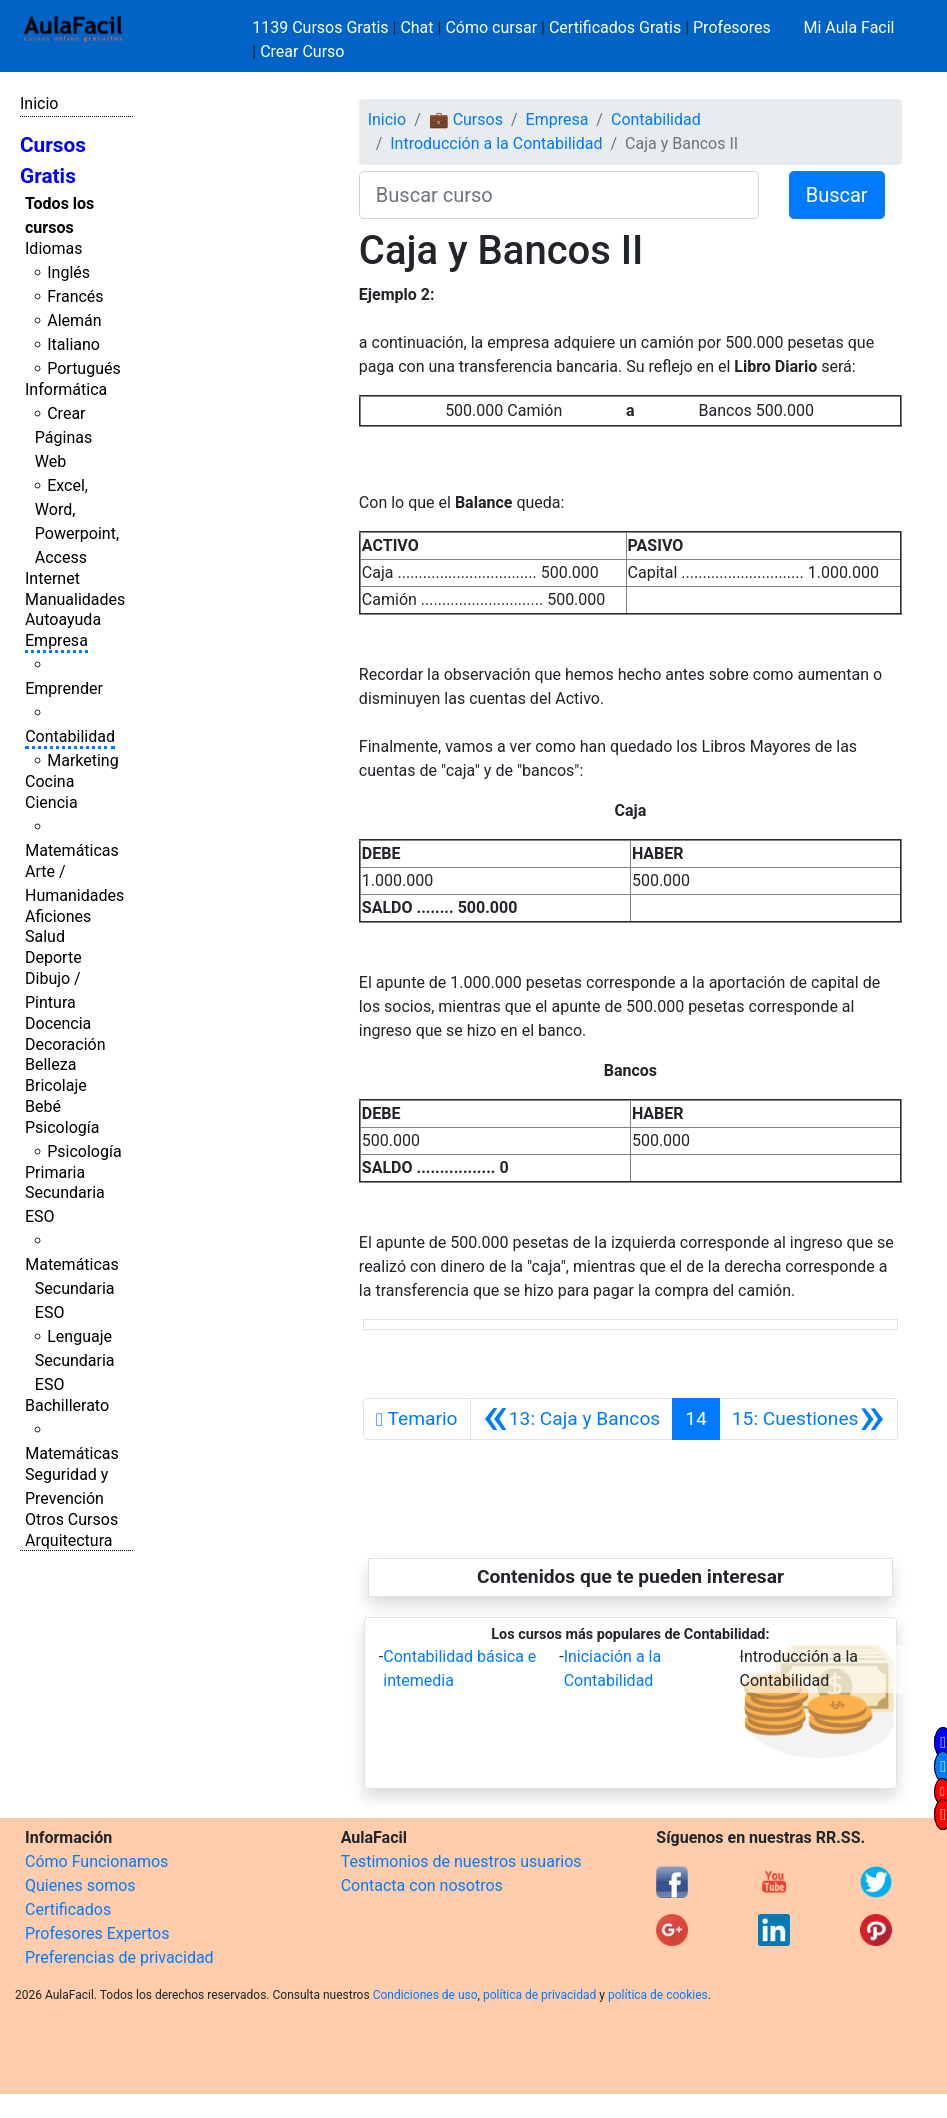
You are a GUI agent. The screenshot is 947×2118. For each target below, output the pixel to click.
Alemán (74, 320)
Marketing (82, 760)
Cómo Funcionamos (96, 1861)
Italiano (73, 344)
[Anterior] (572, 1419)
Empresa (56, 640)
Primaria (55, 1172)
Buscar (837, 195)
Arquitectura (68, 1540)
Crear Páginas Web (63, 437)
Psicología (62, 1127)
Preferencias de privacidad (119, 1957)
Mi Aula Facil (848, 27)
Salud (45, 936)
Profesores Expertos (97, 1933)
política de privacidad (539, 1995)
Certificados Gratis (615, 27)
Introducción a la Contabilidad (496, 143)
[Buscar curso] (559, 195)
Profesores (732, 27)
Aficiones (58, 916)
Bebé (43, 1106)
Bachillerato (67, 1405)
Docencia (58, 1023)
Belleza (50, 1064)
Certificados (68, 1909)
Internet (52, 578)
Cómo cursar (491, 27)
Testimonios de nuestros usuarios (461, 1861)
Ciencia (51, 802)
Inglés (68, 272)
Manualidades (75, 599)
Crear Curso (302, 51)
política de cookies (658, 1995)
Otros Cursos (71, 1519)
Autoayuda (63, 619)
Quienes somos (80, 1885)
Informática (66, 389)
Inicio (39, 103)
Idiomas (53, 248)
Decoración (65, 1044)
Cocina (49, 781)
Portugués (84, 368)
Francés (75, 296)
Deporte (53, 957)
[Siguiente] (808, 1419)
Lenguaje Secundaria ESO (75, 1360)
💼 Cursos (466, 119)
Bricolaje (56, 1085)
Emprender (64, 688)
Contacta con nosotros (422, 1885)
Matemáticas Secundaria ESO (72, 1288)
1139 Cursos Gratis (322, 27)
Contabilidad (70, 736)
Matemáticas (72, 850)
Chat (416, 27)
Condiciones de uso (425, 1995)
